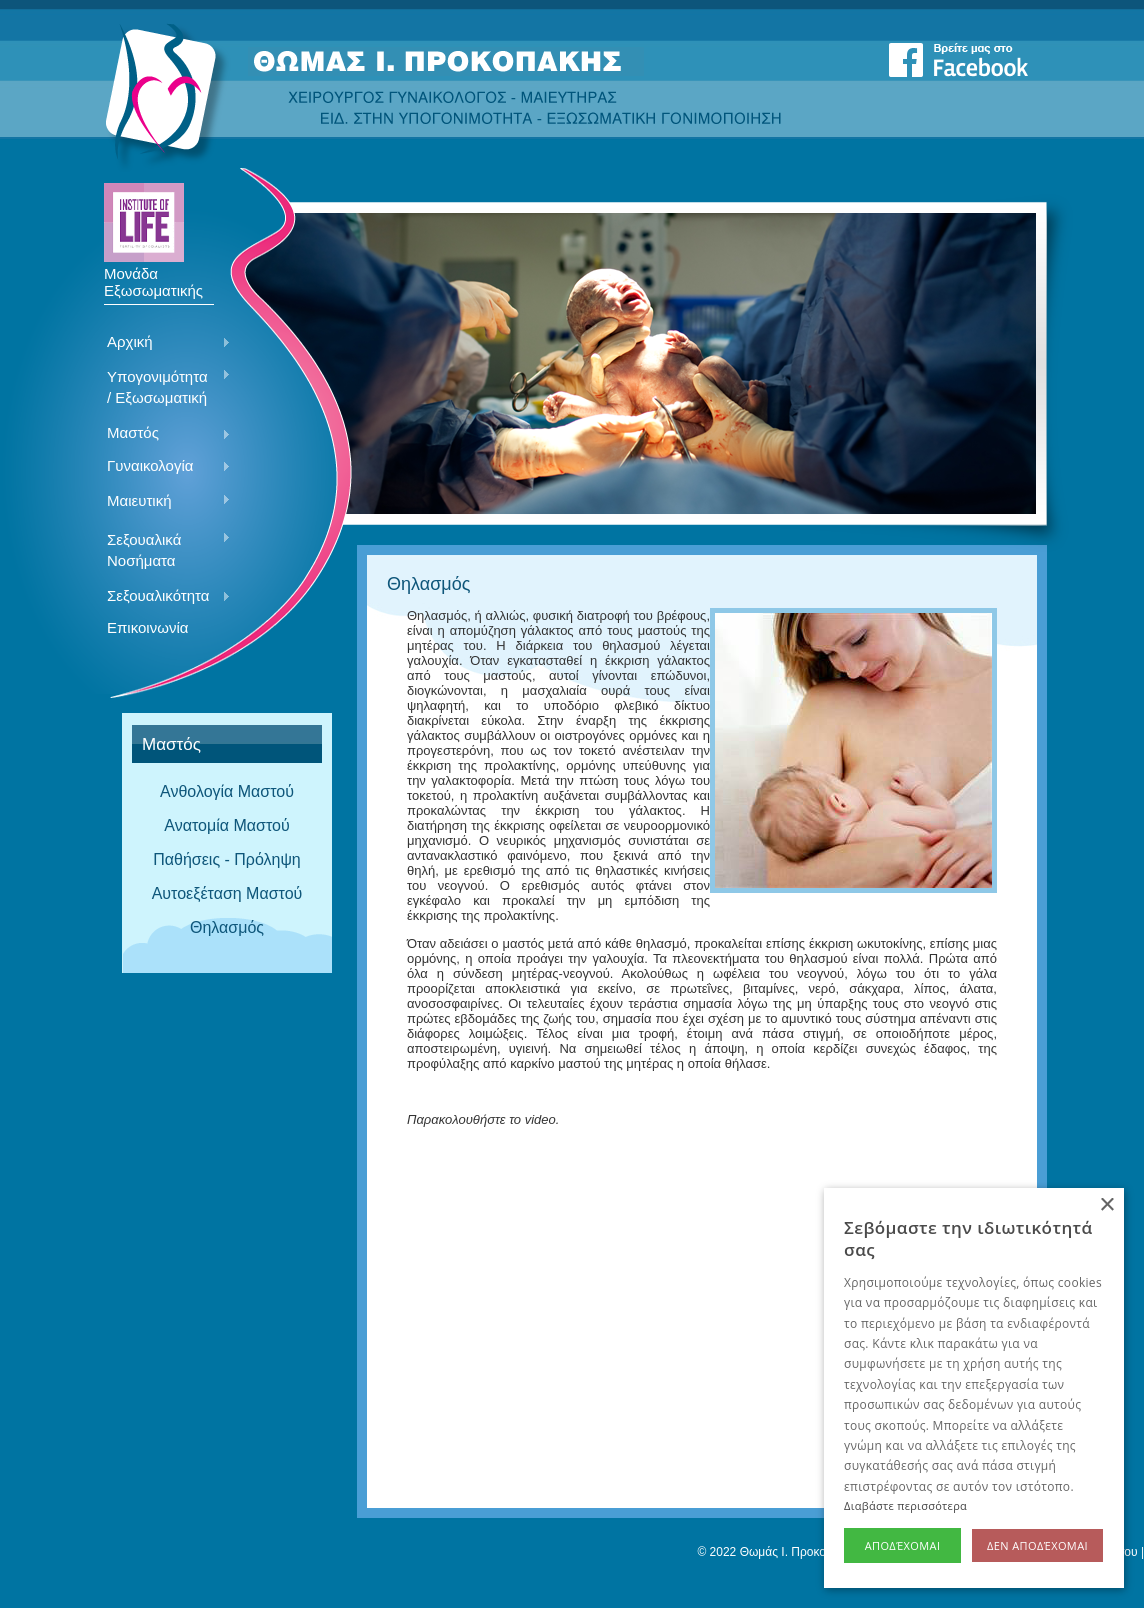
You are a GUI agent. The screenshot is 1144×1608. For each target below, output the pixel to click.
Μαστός (161, 434)
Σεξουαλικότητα (161, 597)
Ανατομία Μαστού (226, 825)
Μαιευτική (161, 502)
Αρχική (161, 343)
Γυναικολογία (161, 467)
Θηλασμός (227, 927)
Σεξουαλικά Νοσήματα (161, 550)
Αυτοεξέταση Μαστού (227, 893)
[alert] (974, 1388)
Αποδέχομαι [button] (903, 1545)
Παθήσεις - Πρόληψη (227, 859)
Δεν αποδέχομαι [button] (1037, 1545)
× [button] (1106, 1205)
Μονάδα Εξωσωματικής (153, 275)
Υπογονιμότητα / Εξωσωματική (161, 387)
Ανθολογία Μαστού (227, 791)
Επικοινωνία (147, 627)
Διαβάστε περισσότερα (905, 1505)
